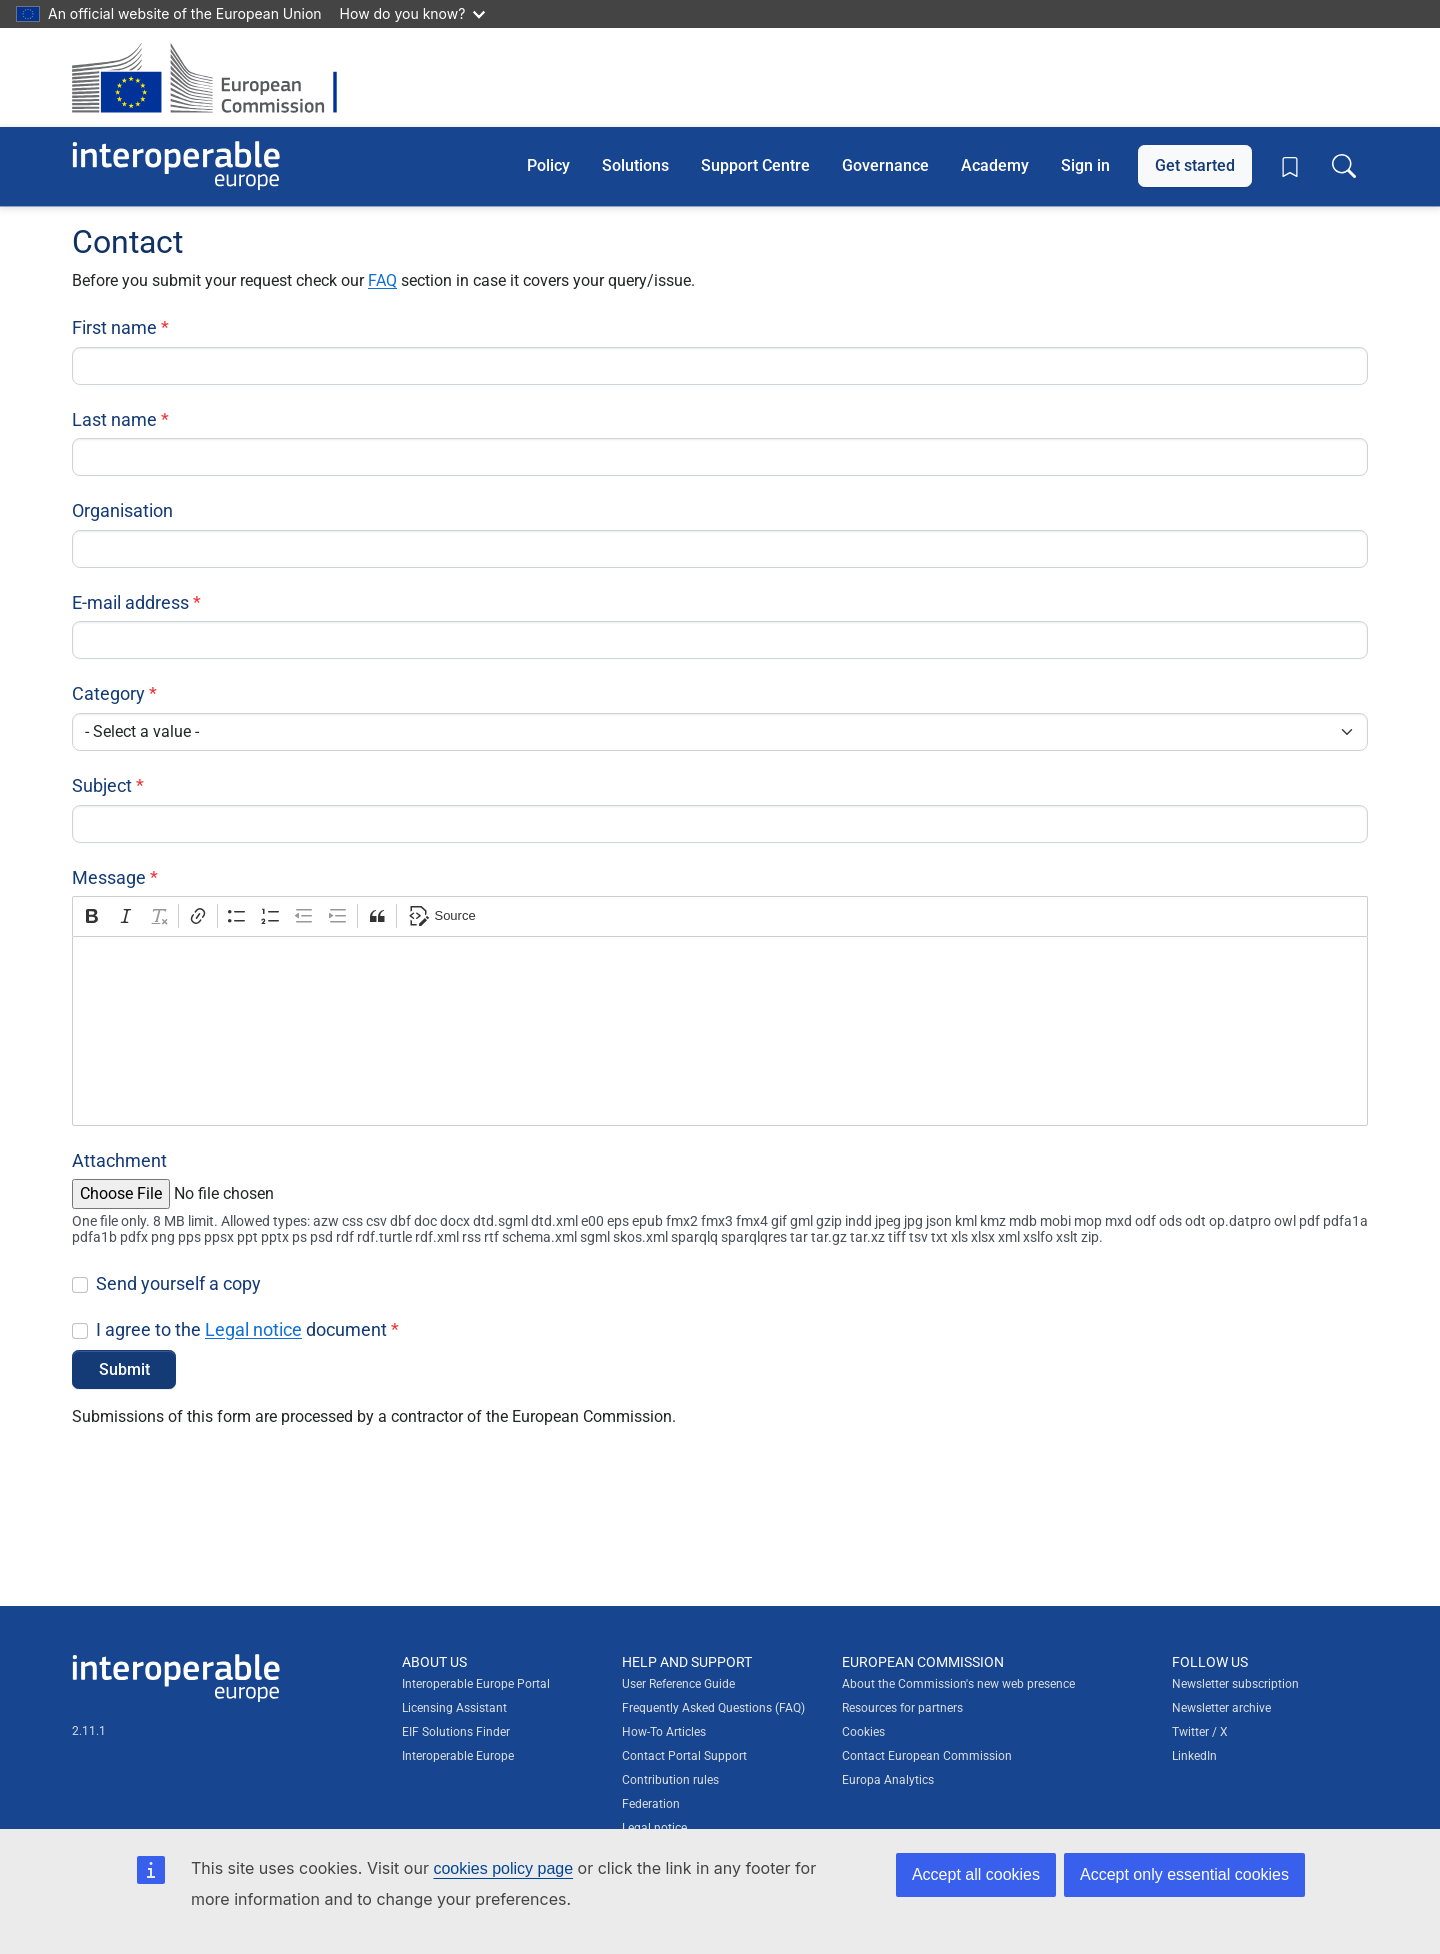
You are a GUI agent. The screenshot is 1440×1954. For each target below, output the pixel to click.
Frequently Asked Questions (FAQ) (713, 1708)
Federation (651, 1804)
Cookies (863, 1732)
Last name (114, 419)
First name (114, 327)
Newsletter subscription (1235, 1684)
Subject (102, 785)
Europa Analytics (888, 1780)
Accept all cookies (976, 1874)
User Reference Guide (678, 1684)
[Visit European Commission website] (214, 77)
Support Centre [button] (755, 165)
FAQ (382, 280)
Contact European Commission (927, 1756)
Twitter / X (1200, 1732)
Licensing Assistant (454, 1708)
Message (109, 877)
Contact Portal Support (684, 1756)
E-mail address (130, 602)
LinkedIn (1194, 1756)
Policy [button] (548, 165)
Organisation (122, 510)
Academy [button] (995, 165)
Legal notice (253, 1329)
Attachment (119, 1160)
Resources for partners (902, 1708)
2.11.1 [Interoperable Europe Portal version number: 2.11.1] (89, 1731)
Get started (1195, 165)
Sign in (1085, 165)
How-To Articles (664, 1732)
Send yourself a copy (178, 1283)
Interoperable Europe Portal (476, 1684)
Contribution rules (670, 1780)
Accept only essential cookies (1184, 1874)
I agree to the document (241, 1329)
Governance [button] (885, 165)
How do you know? (413, 13)
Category (108, 693)
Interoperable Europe (458, 1756)
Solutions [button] (635, 165)
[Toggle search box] (1344, 166)
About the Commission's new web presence (958, 1684)
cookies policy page (503, 1868)
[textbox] (720, 1031)
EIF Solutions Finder (456, 1732)
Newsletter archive (1221, 1708)
